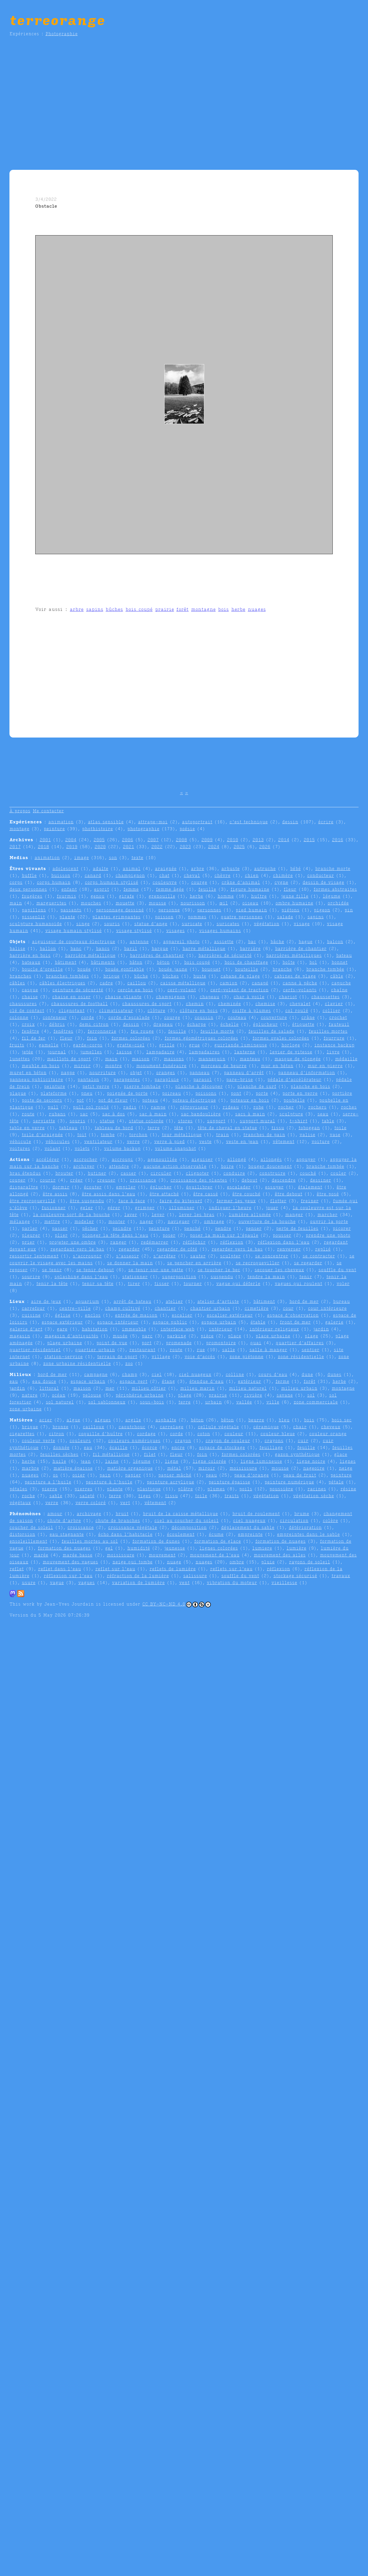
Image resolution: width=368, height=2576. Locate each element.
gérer (113, 1207)
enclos (93, 1315)
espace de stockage (222, 1447)
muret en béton (28, 1072)
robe (258, 1106)
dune (307, 1374)
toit (81, 1134)
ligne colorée (209, 1461)
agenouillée (162, 1159)
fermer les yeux (236, 1200)
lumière (296, 1548)
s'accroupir (87, 1255)
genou (97, 896)
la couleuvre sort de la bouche (71, 1214)
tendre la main (266, 1276)
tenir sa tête (97, 1283)
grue (194, 1044)
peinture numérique (289, 1481)
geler (86, 1207)
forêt (182, 609)
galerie (334, 1322)
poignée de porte (127, 1093)
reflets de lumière (173, 1568)
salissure (195, 1575)
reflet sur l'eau (115, 1568)
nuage (174, 1561)
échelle (229, 1024)
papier (133, 1474)
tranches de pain (264, 1134)
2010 (232, 839)
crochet (338, 1017)
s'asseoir (127, 1255)
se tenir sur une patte (155, 1269)
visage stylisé (134, 930)
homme (225, 896)
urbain (213, 1401)
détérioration (305, 1527)
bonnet (339, 962)
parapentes (126, 1079)
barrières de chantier (157, 955)
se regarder (308, 1262)
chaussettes (325, 996)
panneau (199, 1072)
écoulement (180, 1534)
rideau (231, 1106)
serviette (44, 1120)
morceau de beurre (224, 1065)
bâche (277, 941)
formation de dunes (156, 1541)
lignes (348, 1461)
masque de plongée (297, 1058)
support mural (257, 1120)
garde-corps (87, 1044)
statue (107, 1120)
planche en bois (310, 1086)
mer (109, 1388)
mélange (19, 1221)
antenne (139, 941)
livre (333, 1051)
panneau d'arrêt (244, 1072)
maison (141, 1058)
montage (19, 828)
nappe (68, 1072)
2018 (43, 846)
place (234, 1335)
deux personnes (28, 889)
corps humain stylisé (111, 882)
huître (259, 896)
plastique (149, 1488)
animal (132, 868)
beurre (256, 1419)
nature (30, 1395)
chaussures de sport (146, 1003)
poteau (150, 1100)
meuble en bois (41, 1065)
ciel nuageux (195, 1374)
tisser (161, 1283)
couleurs (80, 1440)
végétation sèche (313, 1495)
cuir (303, 1440)
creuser (106, 1180)
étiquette (303, 1024)
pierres (83, 1488)
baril (130, 948)
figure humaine (250, 889)
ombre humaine (294, 902)
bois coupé (139, 609)
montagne (203, 609)
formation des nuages (64, 1548)
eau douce (44, 1381)
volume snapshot (175, 1148)
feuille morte (217, 1031)
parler (30, 1228)
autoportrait (197, 821)
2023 (185, 846)
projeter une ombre (72, 1242)
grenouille (161, 896)
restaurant (142, 1349)
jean (85, 1461)
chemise (265, 1003)
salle (228, 1349)
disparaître (23, 1186)
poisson (164, 916)
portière (342, 1093)
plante (67, 916)
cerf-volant (181, 989)
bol (313, 962)
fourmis (66, 896)
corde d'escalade (129, 1017)
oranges (165, 1072)
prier (28, 1242)
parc (147, 1335)
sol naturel (60, 1401)
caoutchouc (132, 1426)
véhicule (20, 1141)
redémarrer (154, 1242)
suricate (192, 923)
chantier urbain (210, 1308)
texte (137, 857)
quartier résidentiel (35, 1349)
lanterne (244, 1051)
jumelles (91, 1051)
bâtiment (65, 962)
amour (54, 1513)
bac (252, 941)
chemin (195, 1003)
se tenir (52, 1269)
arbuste (230, 868)
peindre (121, 1228)
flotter (278, 1200)
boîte (288, 962)
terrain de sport (117, 1356)
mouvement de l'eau (214, 1554)
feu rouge (142, 1031)
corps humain (54, 882)
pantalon (88, 1079)
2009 (207, 839)
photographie (143, 828)
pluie (268, 1561)
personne (169, 909)
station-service (63, 1356)
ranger (118, 1242)
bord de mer (304, 1301)
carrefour (33, 1308)
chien (252, 875)
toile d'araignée (42, 1134)
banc (76, 948)
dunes (334, 1374)
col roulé (296, 1010)
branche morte (332, 868)
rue (201, 1349)
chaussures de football (79, 1003)
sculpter (230, 1255)
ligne (171, 1461)
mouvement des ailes (280, 1554)
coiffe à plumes (251, 1010)
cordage (146, 1433)
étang (168, 1381)
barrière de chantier (301, 948)
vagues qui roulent (298, 1283)
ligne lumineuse (261, 1461)
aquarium (87, 1301)
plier (61, 1235)
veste (205, 1141)
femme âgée (170, 889)
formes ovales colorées (280, 1038)
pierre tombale (142, 1086)
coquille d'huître (100, 1433)
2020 (100, 846)
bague (305, 941)
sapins (94, 609)
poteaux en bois (249, 1100)
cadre (106, 982)
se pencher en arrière (194, 1262)
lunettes (19, 1058)
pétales (18, 1488)
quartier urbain (95, 1349)
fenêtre (30, 1031)
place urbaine (273, 1335)
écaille (118, 1447)
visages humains (220, 930)
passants (71, 909)
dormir (61, 1186)
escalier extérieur (230, 1315)
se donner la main (130, 1262)
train (222, 1134)
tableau (68, 1127)
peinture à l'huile (109, 1481)
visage (302, 923)
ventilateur (98, 1141)
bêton (227, 1419)
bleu (284, 1419)
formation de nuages (280, 1541)
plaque (17, 1093)
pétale (336, 1481)
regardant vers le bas (77, 1248)
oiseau (250, 902)
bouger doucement (270, 1166)
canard (93, 875)
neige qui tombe (132, 1561)
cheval (192, 875)
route (28, 1113)
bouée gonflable (124, 969)
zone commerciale (316, 1401)
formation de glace (217, 1541)
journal (57, 1051)
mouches (91, 902)
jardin (321, 1328)
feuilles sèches (59, 1454)
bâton (135, 962)
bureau (341, 1301)
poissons (205, 1093)
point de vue (111, 1342)
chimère (283, 875)
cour (288, 1308)
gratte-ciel (131, 1044)
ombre (236, 1561)
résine (348, 1488)
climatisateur (116, 1010)
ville (272, 1401)
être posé (328, 1193)
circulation (294, 1520)
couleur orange (328, 1433)
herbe (238, 609)
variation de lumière (138, 1582)
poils (245, 1488)
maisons (174, 1058)
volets (82, 1148)
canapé (260, 982)
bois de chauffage (246, 962)
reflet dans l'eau (59, 1568)
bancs (103, 948)
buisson (60, 875)
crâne (308, 1017)
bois (223, 609)
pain (105, 1474)
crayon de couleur (227, 1440)
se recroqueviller (258, 1262)
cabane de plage (240, 975)
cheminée (229, 1003)
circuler (161, 1173)
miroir (82, 1065)
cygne (281, 882)
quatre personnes (242, 916)
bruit (122, 1513)
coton (203, 1433)
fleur (290, 889)
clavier (334, 1003)
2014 (283, 839)
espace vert (133, 1381)
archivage (89, 1513)
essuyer (274, 1186)
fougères (32, 896)
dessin (290, 821)
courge (199, 882)
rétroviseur (194, 1106)
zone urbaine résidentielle (77, 1363)
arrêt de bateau (132, 1301)
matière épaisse (73, 1468)
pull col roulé (91, 1106)
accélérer (47, 1159)
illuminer (181, 1207)
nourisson (192, 902)
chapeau (209, 996)
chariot (288, 996)
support (216, 1120)
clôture (156, 1010)
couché (308, 1173)
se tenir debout (95, 1269)
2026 (264, 846)
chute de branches (117, 1520)
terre (153, 1127)
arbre (77, 609)
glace (340, 1454)
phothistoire (97, 828)
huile (59, 1461)
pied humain (251, 909)
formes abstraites (335, 889)
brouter (64, 1173)
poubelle (294, 1100)
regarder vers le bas (237, 1248)
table (328, 1120)
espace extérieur (62, 1322)
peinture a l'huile (48, 1481)
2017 (15, 846)
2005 (99, 839)
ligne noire (310, 1461)
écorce (149, 1447)
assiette (224, 941)
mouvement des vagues (70, 1561)
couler (338, 1173)
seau (322, 1113)
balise (17, 948)
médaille (346, 1058)
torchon (138, 1134)
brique (111, 975)
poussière (281, 1488)
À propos (19, 810)
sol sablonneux (106, 1401)
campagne (96, 1374)
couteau (237, 1017)
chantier (165, 1308)
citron (56, 1433)
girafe (126, 896)
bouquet (211, 969)
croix (28, 1024)
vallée (244, 1401)
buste (199, 975)
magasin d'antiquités (71, 1335)
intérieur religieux (274, 1328)
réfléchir (194, 1242)
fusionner (54, 1207)
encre (178, 1447)
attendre (119, 1166)
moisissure (243, 1468)
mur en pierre (325, 1065)
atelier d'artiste (218, 1301)
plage (311, 1335)
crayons (273, 1440)
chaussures (23, 1003)
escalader (239, 1186)
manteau (250, 1058)
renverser (289, 1248)
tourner (192, 1283)
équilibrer (199, 1186)
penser (254, 1228)
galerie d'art (25, 1328)
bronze (60, 1426)
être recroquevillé (32, 1200)
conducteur (320, 875)
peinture (54, 828)
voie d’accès (200, 1356)
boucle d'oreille (42, 969)
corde (87, 1017)
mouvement (162, 1554)
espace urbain (218, 1322)
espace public (170, 1322)
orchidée (338, 902)
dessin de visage (323, 882)
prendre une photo (328, 1235)
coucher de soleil (31, 1527)
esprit (101, 889)
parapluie (166, 1079)
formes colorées (130, 1038)
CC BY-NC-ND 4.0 (176, 1603)
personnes (209, 909)
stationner (135, 1276)
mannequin (211, 1058)
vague (57, 1582)
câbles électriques (62, 982)
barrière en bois (30, 955)
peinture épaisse (229, 1481)
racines (316, 1488)
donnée (61, 1447)
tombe (108, 1134)
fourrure (334, 1038)
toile (340, 1127)
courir (48, 1180)
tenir (305, 1276)
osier (78, 1474)
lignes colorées (218, 1548)
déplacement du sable (247, 1527)
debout (249, 1180)
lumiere (262, 1548)
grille (167, 1044)
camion (228, 982)
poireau (171, 1093)
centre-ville (75, 1308)
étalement (310, 1186)
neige (345, 1468)
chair (300, 1426)
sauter (198, 1255)
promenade (179, 1342)
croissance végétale (132, 1527)
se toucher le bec (219, 1269)
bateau (344, 955)
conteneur (55, 1017)
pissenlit (33, 916)
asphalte (165, 1419)
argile (133, 1419)
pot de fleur (113, 1100)
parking (176, 1335)
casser (128, 1173)
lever (158, 1214)
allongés (271, 1159)
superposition (179, 1276)
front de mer (295, 1322)
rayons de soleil (309, 1561)
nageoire (314, 1468)
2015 (309, 839)
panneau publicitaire (36, 1079)
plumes (216, 1488)
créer (76, 1180)
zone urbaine (25, 1408)
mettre (52, 1221)
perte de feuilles (297, 1228)
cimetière (257, 1308)
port (147, 1342)
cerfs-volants (300, 989)
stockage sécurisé (295, 1575)
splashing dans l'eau (81, 1276)
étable (258, 1322)
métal (174, 1468)
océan (58, 1395)
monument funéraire (161, 1065)
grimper (145, 1207)
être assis (55, 1193)
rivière (253, 1395)
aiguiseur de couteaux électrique (73, 941)
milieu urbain (299, 1388)
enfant (69, 889)
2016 (337, 839)
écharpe (196, 1024)
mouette (125, 902)
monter (116, 1221)
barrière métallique (90, 955)
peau (211, 1474)
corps (15, 882)
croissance (143, 1180)
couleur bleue (277, 1433)
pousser (282, 1235)
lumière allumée (250, 1214)
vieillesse (284, 1582)
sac (84, 1113)
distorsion (22, 1534)
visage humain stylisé (73, 930)
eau (13, 1381)
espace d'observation (293, 1315)
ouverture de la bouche (267, 1221)
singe (83, 923)
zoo (129, 1363)
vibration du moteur (232, 1582)
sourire (31, 1276)
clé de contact (26, 1010)
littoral (49, 1388)
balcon (335, 941)
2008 (181, 839)
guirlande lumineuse (240, 1044)
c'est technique (248, 821)
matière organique (130, 1468)
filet (150, 1454)
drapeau (163, 1024)
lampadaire (160, 1051)
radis (129, 1106)
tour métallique (182, 1134)
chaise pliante (123, 996)
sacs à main (250, 1113)
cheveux (330, 1426)
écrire (326, 821)
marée (41, 1554)
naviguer (179, 1221)
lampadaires (204, 1051)
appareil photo (181, 941)
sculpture (291, 1113)
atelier (174, 1301)
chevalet (300, 1003)
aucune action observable (174, 1166)
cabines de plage (295, 975)
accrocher (85, 1159)
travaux (340, 1575)
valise (307, 1134)
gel (109, 1548)
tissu (277, 1127)
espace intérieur (118, 1322)
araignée (166, 868)
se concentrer (271, 1255)
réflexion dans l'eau (283, 1242)
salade (285, 916)
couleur (233, 1433)
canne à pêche (300, 982)
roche (28, 1495)
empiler (126, 1186)
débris (57, 1024)
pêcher (90, 1228)
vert (125, 1502)
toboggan (309, 1127)
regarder (129, 1248)
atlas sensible (106, 821)
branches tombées (67, 975)
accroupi (122, 1159)
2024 (213, 846)
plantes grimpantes (116, 916)
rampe (158, 1106)
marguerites (51, 902)
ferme (282, 1381)
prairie (164, 609)
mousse (157, 902)
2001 (45, 839)
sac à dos (113, 1113)
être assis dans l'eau (108, 1193)
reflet (16, 1568)
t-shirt (298, 1120)
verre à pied (169, 1141)
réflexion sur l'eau (68, 1575)
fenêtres (63, 1031)
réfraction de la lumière (138, 1575)
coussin (203, 1017)
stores (185, 1120)
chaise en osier (71, 996)
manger (294, 1214)
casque (30, 989)
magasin (19, 1335)
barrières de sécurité (225, 955)
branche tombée (325, 969)
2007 (153, 839)
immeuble (134, 1328)
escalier (182, 1315)
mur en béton (277, 1065)
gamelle (49, 1044)
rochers (317, 1106)
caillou (136, 982)
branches (20, 975)
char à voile (249, 996)
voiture (321, 1141)
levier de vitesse (291, 1051)
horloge (290, 1044)
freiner (310, 1200)
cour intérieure (327, 1308)
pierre (49, 1488)
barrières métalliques (294, 955)
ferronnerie (102, 1031)
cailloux (93, 1426)
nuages (257, 609)
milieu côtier (149, 1388)
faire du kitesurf (180, 1200)
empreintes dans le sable (308, 1534)
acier (45, 1419)
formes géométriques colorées (201, 1038)
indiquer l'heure (230, 1207)
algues (103, 1419)
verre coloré (90, 1502)
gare (62, 1328)
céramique (266, 1426)
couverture (274, 1017)
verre (133, 1141)
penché (192, 1228)
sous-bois (152, 1401)
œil (223, 902)
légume (331, 896)
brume (301, 1513)
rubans (57, 1113)
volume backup (122, 1148)
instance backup (334, 1044)
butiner (97, 1173)
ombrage (214, 1221)
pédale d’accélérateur (294, 1079)
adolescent (65, 868)
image (81, 857)
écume (216, 1534)
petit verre (95, 1086)
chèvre (222, 875)
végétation (266, 923)
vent (184, 1582)
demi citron (94, 1024)
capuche (341, 982)
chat (164, 875)
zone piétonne (246, 1356)
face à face (131, 1200)
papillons (34, 909)
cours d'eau (272, 1374)
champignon (130, 875)
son (113, 857)
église (63, 1315)
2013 (258, 839)
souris (112, 923)
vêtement (283, 1141)
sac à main (153, 1113)
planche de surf (256, 1086)
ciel (157, 1374)
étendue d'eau (206, 1381)
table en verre (27, 1127)
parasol (202, 1079)
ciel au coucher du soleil (186, 1520)
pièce (207, 1335)
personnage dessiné (120, 909)
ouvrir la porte (329, 1221)
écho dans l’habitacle (125, 1534)
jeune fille (294, 896)
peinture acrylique (170, 1481)
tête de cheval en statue (227, 1127)
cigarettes (21, 1433)
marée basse (78, 1554)
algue (73, 1419)
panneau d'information (306, 1072)
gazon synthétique (297, 1454)
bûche (141, 975)
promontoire (221, 1342)
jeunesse (174, 1548)
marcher (327, 1214)
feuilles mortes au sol (90, 1541)
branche (282, 969)
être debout (288, 1193)
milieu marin (197, 1388)
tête (178, 1127)
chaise (30, 996)
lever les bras (196, 1214)
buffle (29, 875)
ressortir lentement (34, 1255)
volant (52, 1148)
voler (343, 1283)
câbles (17, 982)
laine (112, 1461)
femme (131, 889)
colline (235, 1374)
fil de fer (33, 1038)
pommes (197, 916)
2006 (127, 839)
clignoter (197, 1173)
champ (129, 1374)
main (15, 902)
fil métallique (111, 1454)
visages (175, 930)
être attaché (164, 1193)
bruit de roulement (256, 1513)
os (55, 1474)
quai (255, 1342)
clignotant (72, 1010)
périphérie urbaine (140, 1395)
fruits (16, 1044)
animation (61, 821)
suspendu (222, 1276)
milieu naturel (248, 1388)
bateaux (31, 962)
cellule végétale (218, 1426)
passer (60, 1228)
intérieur (220, 1328)
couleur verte (38, 1440)
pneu (87, 1093)
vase (335, 1134)
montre (113, 1065)
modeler (84, 1221)
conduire (234, 1173)
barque (160, 948)
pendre (223, 1228)
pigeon (322, 909)
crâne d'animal (241, 882)
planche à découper (199, 1086)
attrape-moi (153, 821)
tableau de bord (114, 1127)
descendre (284, 1180)
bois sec (341, 1419)
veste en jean (242, 1141)
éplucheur (265, 1024)
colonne (18, 1017)
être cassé (205, 1193)
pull (53, 1106)
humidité (138, 1548)
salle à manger (268, 1349)
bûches (114, 609)
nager (146, 1221)
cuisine (31, 1315)
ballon (48, 948)
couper (17, 1180)
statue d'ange (150, 923)
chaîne (339, 989)
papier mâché (174, 1474)
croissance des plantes (198, 1180)
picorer (342, 1228)
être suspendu (87, 1200)
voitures (19, 1148)
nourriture (102, 1072)
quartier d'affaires (300, 1342)
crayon (183, 1440)
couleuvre (165, 882)
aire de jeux (46, 1301)
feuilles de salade (271, 1031)
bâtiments (103, 962)
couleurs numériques (134, 1440)
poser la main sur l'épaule (224, 1235)
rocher (286, 1106)
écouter (93, 1186)
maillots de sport (69, 1058)
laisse (124, 1051)
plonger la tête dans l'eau (115, 1235)
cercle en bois (135, 989)
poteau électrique (194, 1100)
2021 (128, 846)
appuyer (306, 1159)
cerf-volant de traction (239, 989)
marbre (30, 1468)
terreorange (57, 19)
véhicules (57, 1141)
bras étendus (25, 1173)
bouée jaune (172, 969)
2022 (157, 846)
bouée (84, 969)
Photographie (61, 33)
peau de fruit (299, 1474)
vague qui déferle (238, 1283)
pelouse (92, 1395)
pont (236, 1093)
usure (29, 1582)
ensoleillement (28, 1541)
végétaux (20, 1502)
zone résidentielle (301, 1356)
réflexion (231, 1242)
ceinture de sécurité (77, 989)
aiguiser (202, 1159)
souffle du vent (337, 1269)
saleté (87, 1495)
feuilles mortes (328, 1031)
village (161, 1356)
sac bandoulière (201, 1113)
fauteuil (339, 1024)
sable (55, 1495)
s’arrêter (164, 1255)
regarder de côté (177, 1248)
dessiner (320, 1180)
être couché (246, 1193)
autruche (265, 868)
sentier (310, 1349)
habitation (95, 1328)
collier (331, 1010)
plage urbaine (64, 1342)
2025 (239, 846)
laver (130, 1214)
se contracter (319, 1255)
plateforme (53, 1093)
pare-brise (239, 1079)
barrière (250, 948)
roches (349, 1106)
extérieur (249, 1381)
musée (120, 1335)
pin (348, 909)
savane (285, 1395)
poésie (187, 828)
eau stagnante (67, 1534)
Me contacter (48, 810)
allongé (236, 1159)
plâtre (185, 1488)
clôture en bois (199, 1010)
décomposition (189, 1527)
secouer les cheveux (279, 1269)
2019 (71, 846)
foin (92, 1038)
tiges (144, 1495)
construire (272, 1173)
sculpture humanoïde (35, 923)
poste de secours (42, 1100)
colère (330, 1520)
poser (169, 1235)
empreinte (250, 1534)
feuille (207, 889)
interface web (177, 1328)
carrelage (171, 1426)
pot (80, 1100)
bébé (295, 868)
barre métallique (203, 948)
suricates (227, 923)
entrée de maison (136, 1315)
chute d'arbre (64, 1520)
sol (311, 1395)
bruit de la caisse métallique (180, 1513)
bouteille (246, 969)
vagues (86, 1582)
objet (136, 1072)
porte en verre (300, 1093)
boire (227, 1166)
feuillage (271, 1447)
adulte (100, 868)
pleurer (31, 1235)
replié (323, 1248)
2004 (70, 839)
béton (163, 962)
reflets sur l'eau (231, 1568)
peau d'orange (251, 1474)
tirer (134, 1283)
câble (336, 975)
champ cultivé (122, 1308)
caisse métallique (182, 982)
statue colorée (146, 1120)
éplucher (161, 1186)
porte (262, 1093)
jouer (272, 1207)
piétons (290, 909)
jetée (27, 1051)
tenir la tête (52, 1283)
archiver (84, 1166)
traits (231, 1495)
